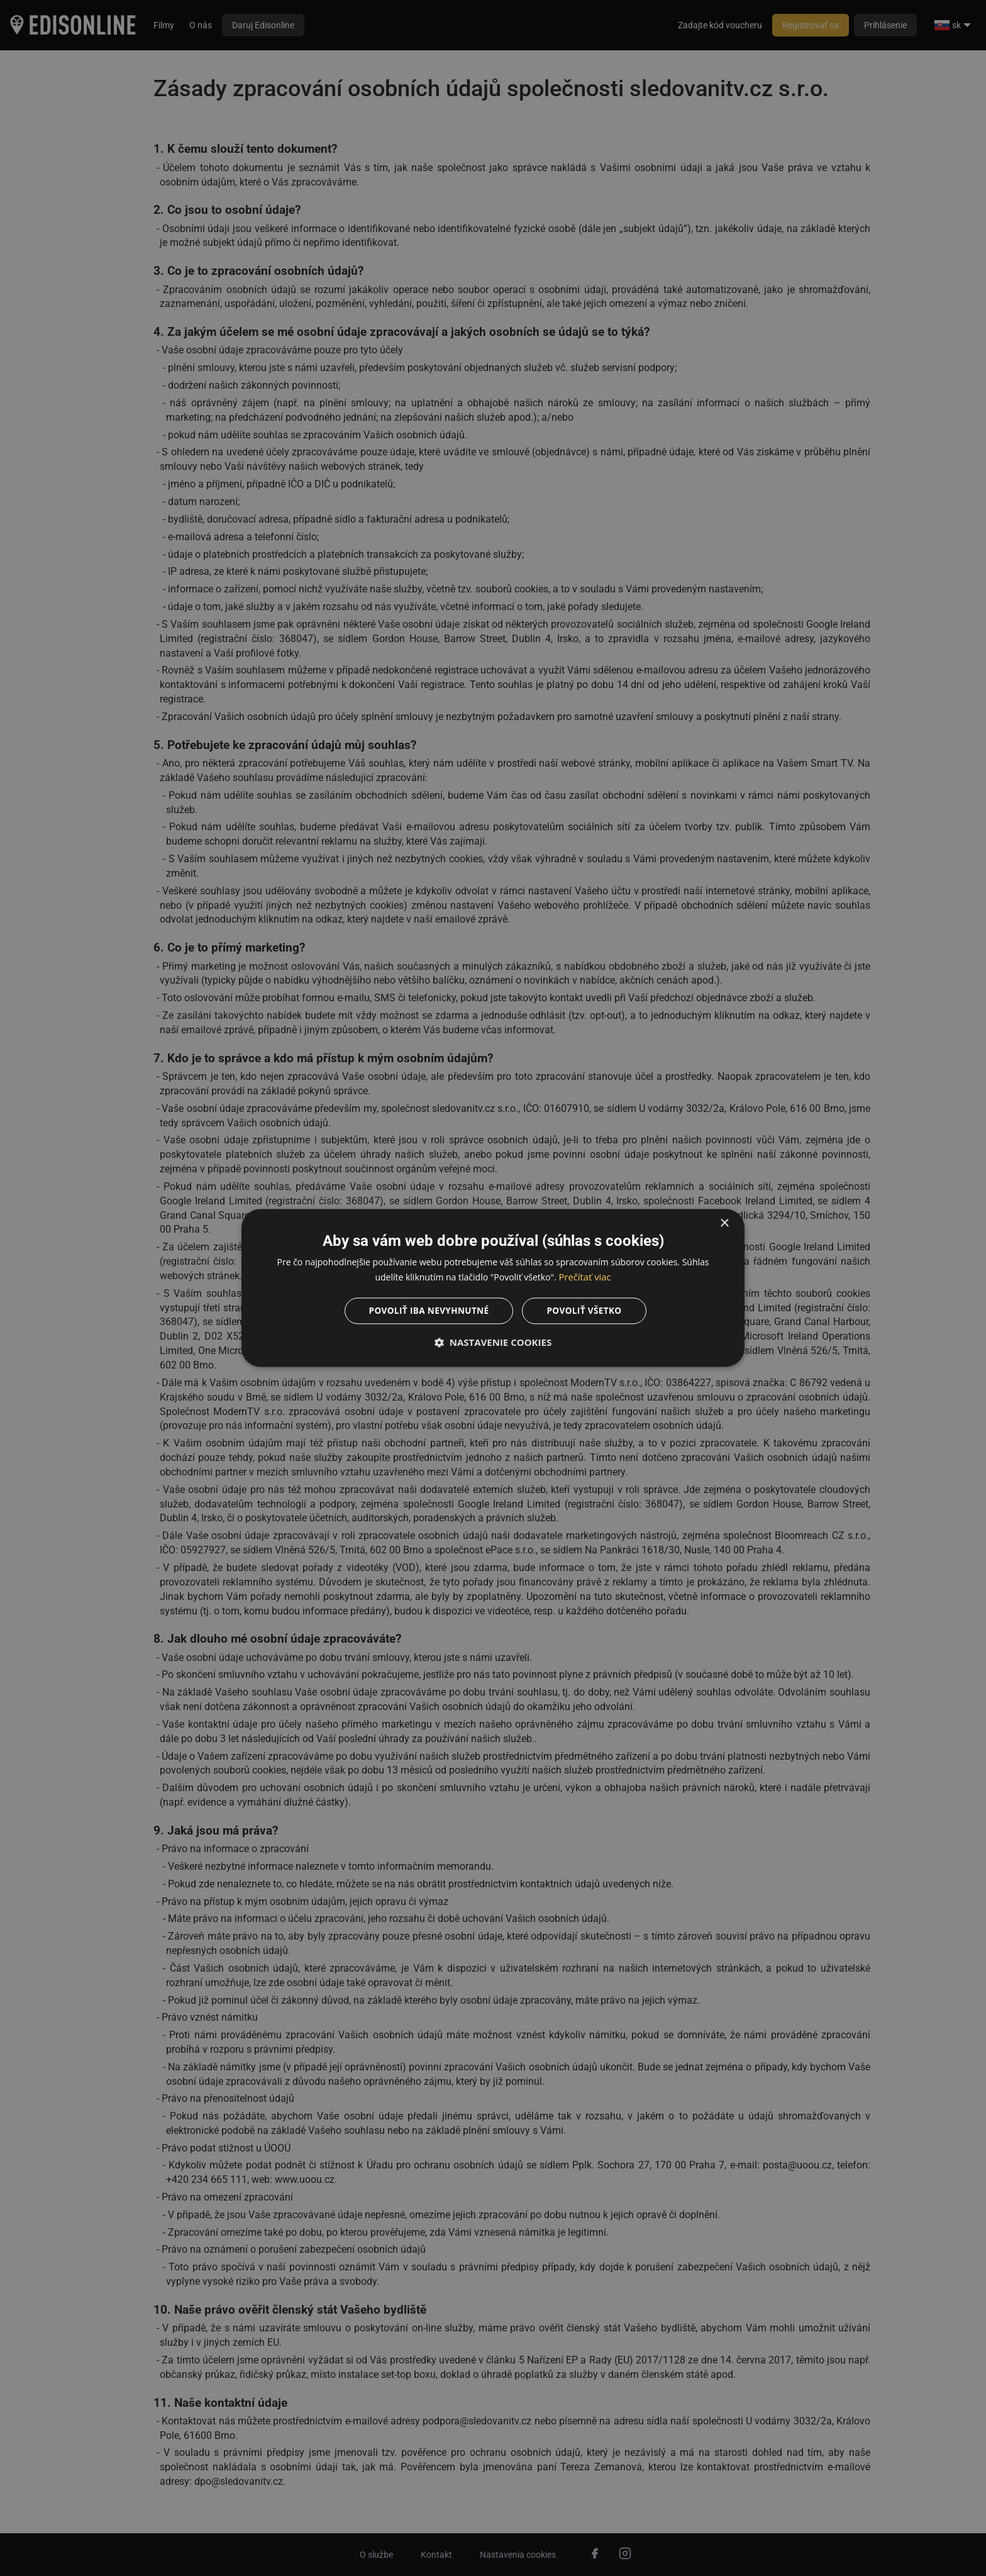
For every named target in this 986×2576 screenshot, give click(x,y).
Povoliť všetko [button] (586, 1311)
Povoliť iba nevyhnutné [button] (427, 1311)
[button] (493, 1343)
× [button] (724, 1223)
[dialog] (493, 1288)
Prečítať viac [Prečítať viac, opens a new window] (584, 1276)
